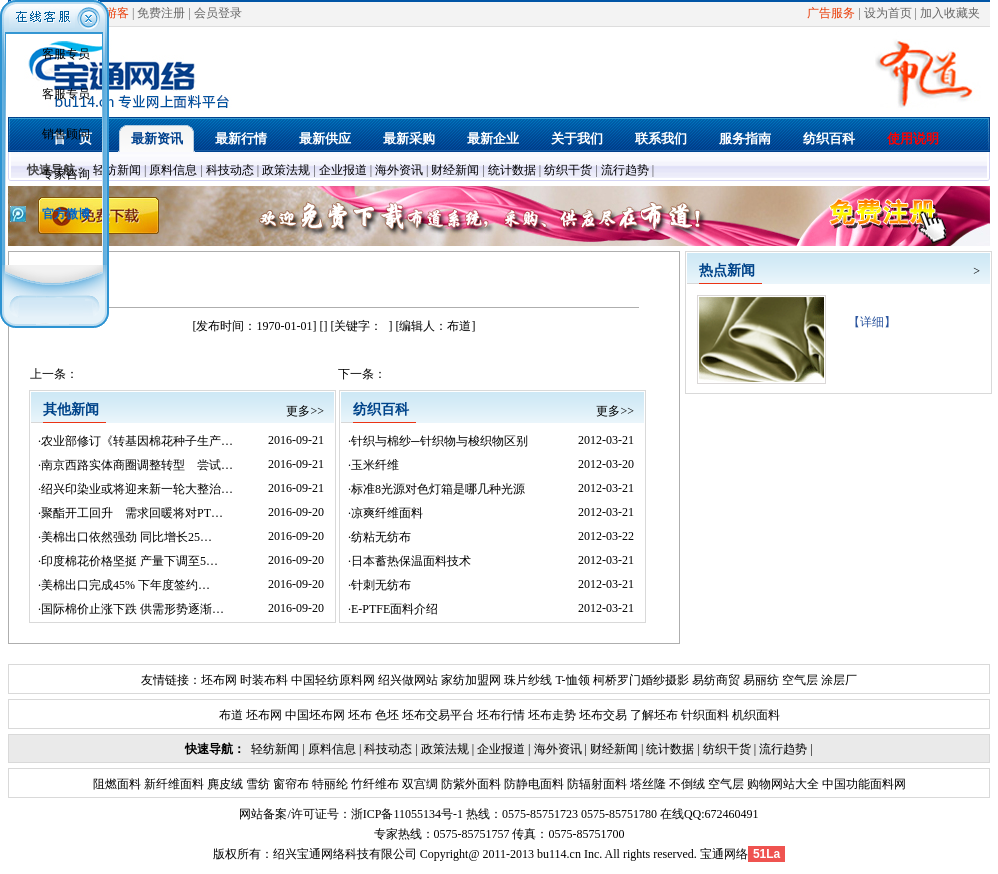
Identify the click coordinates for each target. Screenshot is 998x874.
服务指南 (745, 138)
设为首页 (888, 13)
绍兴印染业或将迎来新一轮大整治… (137, 489)
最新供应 (325, 138)
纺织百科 (829, 138)
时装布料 (264, 680)
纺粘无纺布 (381, 537)
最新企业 (493, 138)
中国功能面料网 (862, 784)
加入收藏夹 (950, 13)
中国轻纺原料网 (333, 680)
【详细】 (866, 322)
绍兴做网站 (408, 680)
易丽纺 (761, 680)
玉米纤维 (375, 465)
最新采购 (409, 138)
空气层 (798, 680)
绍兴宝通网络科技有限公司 (345, 854)
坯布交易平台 (438, 715)
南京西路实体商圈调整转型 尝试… (137, 465)
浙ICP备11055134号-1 (407, 814)
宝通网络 (724, 854)
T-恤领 (572, 680)
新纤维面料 (172, 784)
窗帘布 (289, 784)
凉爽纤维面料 (387, 513)
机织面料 (756, 715)
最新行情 (241, 138)
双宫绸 (418, 784)
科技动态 (230, 170)
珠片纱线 (528, 680)
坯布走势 (552, 715)
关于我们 (577, 138)
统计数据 (512, 170)
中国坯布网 (315, 715)
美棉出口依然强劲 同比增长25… (126, 537)
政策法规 (286, 170)
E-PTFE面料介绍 (394, 609)
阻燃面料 (117, 784)
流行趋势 (625, 170)
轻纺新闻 (117, 170)
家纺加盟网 (471, 680)
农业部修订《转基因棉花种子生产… (137, 441)
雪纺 (256, 784)
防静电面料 (532, 784)
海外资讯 (399, 170)
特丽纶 (328, 784)
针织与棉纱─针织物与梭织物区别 (439, 441)
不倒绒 (685, 784)
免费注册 (161, 13)
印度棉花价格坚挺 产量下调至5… (129, 561)
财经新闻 (455, 170)
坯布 (360, 715)
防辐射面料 (595, 784)
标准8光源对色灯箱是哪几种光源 (438, 489)
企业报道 (343, 170)
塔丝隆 (646, 784)
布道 (231, 715)
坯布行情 (501, 715)
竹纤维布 (373, 784)
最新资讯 (157, 138)
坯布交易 (603, 715)
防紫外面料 (469, 784)
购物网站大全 (781, 784)
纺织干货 (568, 170)
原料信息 (173, 170)
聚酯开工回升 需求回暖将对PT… (132, 513)
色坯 (387, 715)
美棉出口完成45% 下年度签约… (125, 585)
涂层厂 (837, 680)
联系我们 (661, 138)
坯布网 (219, 680)
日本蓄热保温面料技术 (411, 561)
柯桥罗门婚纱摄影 (641, 680)
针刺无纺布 (381, 585)
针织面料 (705, 715)
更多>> (305, 411)
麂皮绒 (223, 784)
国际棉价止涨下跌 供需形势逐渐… (132, 609)
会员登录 (218, 13)
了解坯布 (654, 715)
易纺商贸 (716, 680)
